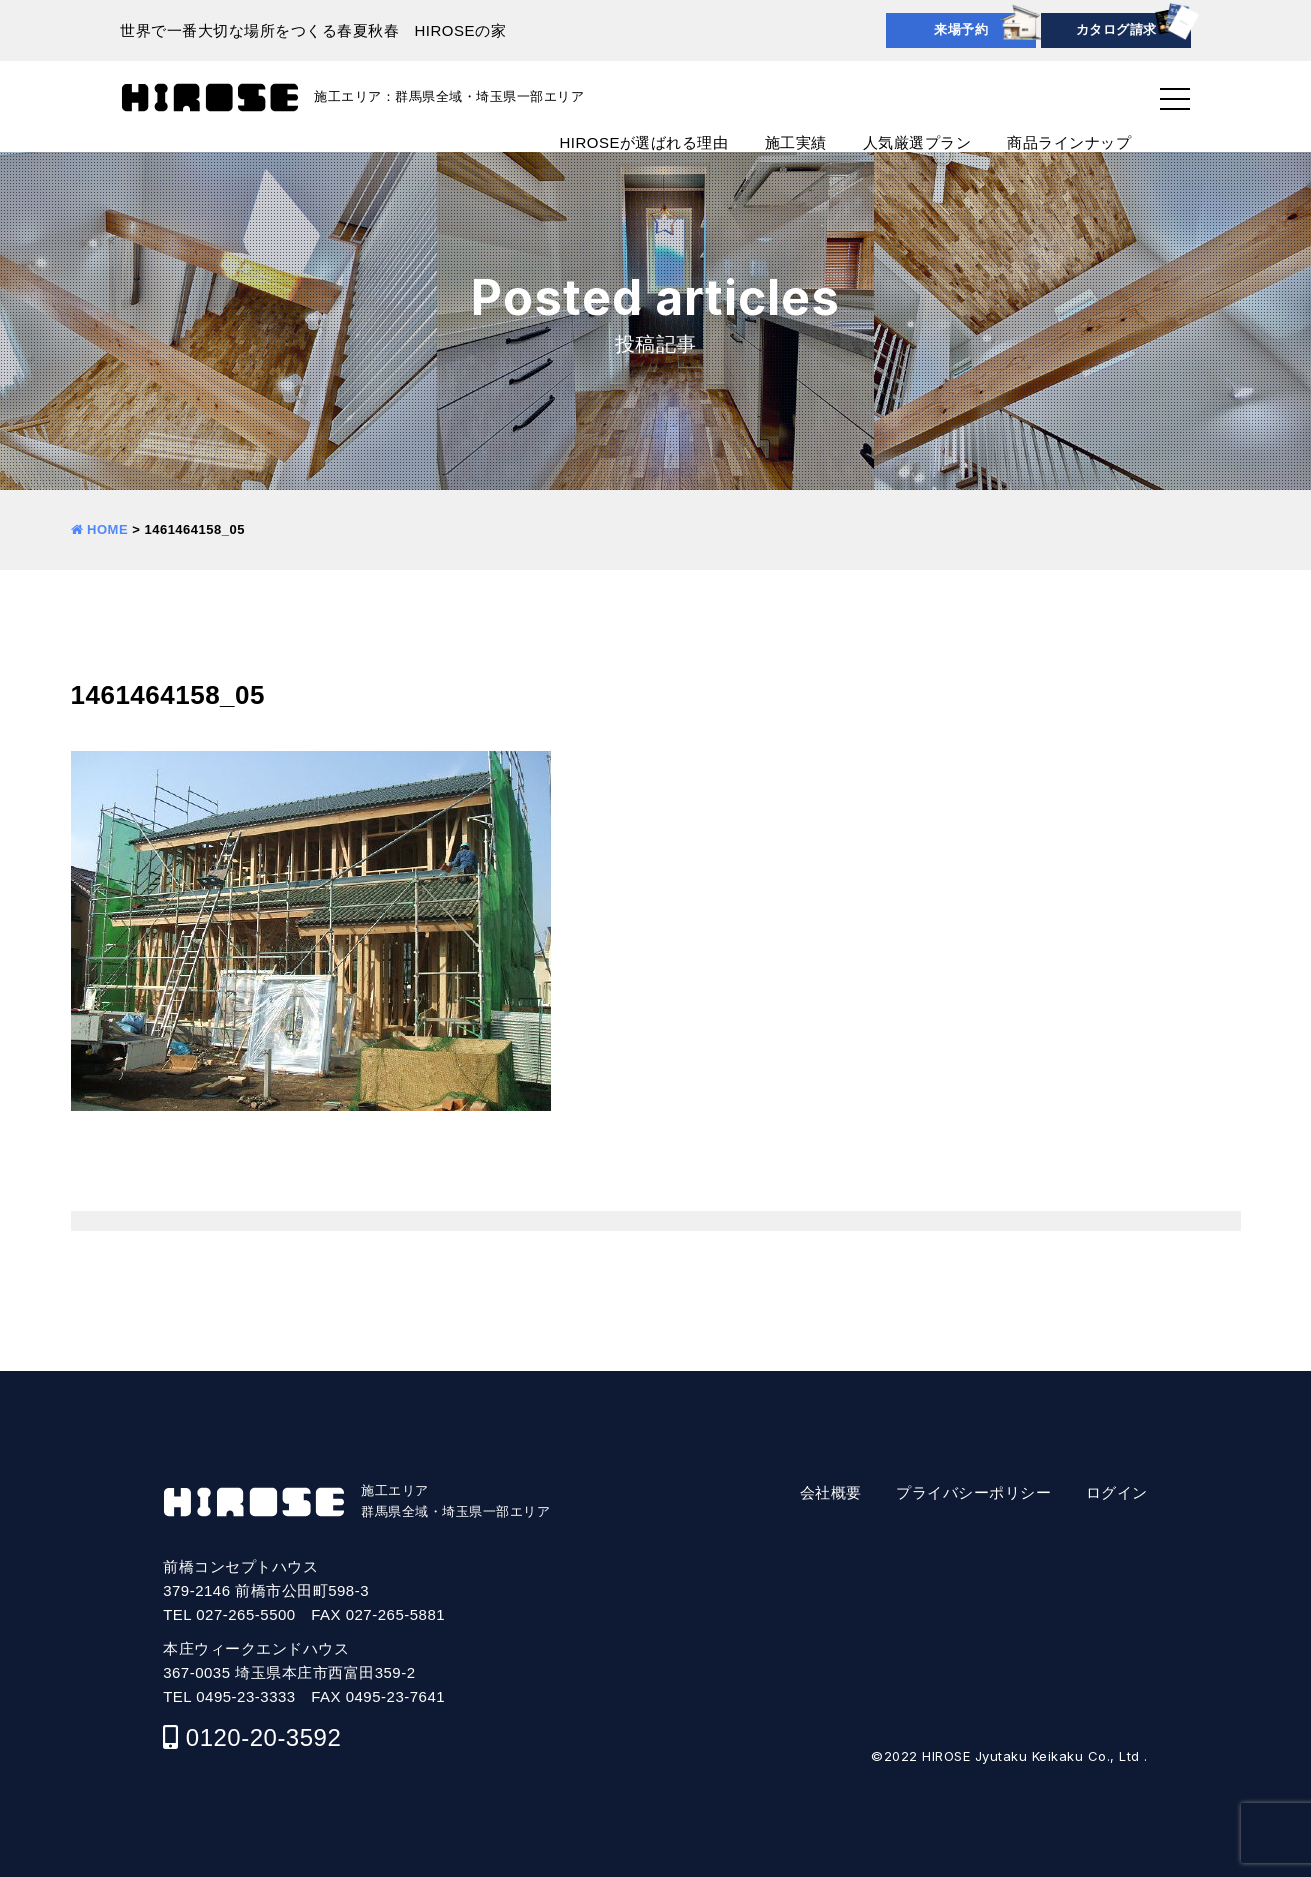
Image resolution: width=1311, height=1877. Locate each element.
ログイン (1117, 1492)
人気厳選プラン (917, 142)
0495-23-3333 (245, 1696)
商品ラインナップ (1069, 142)
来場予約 (961, 29)
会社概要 (831, 1492)
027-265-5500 (245, 1614)
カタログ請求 (1116, 29)
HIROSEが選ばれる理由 (643, 142)
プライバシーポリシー (973, 1492)
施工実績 (796, 142)
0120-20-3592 (263, 1737)
